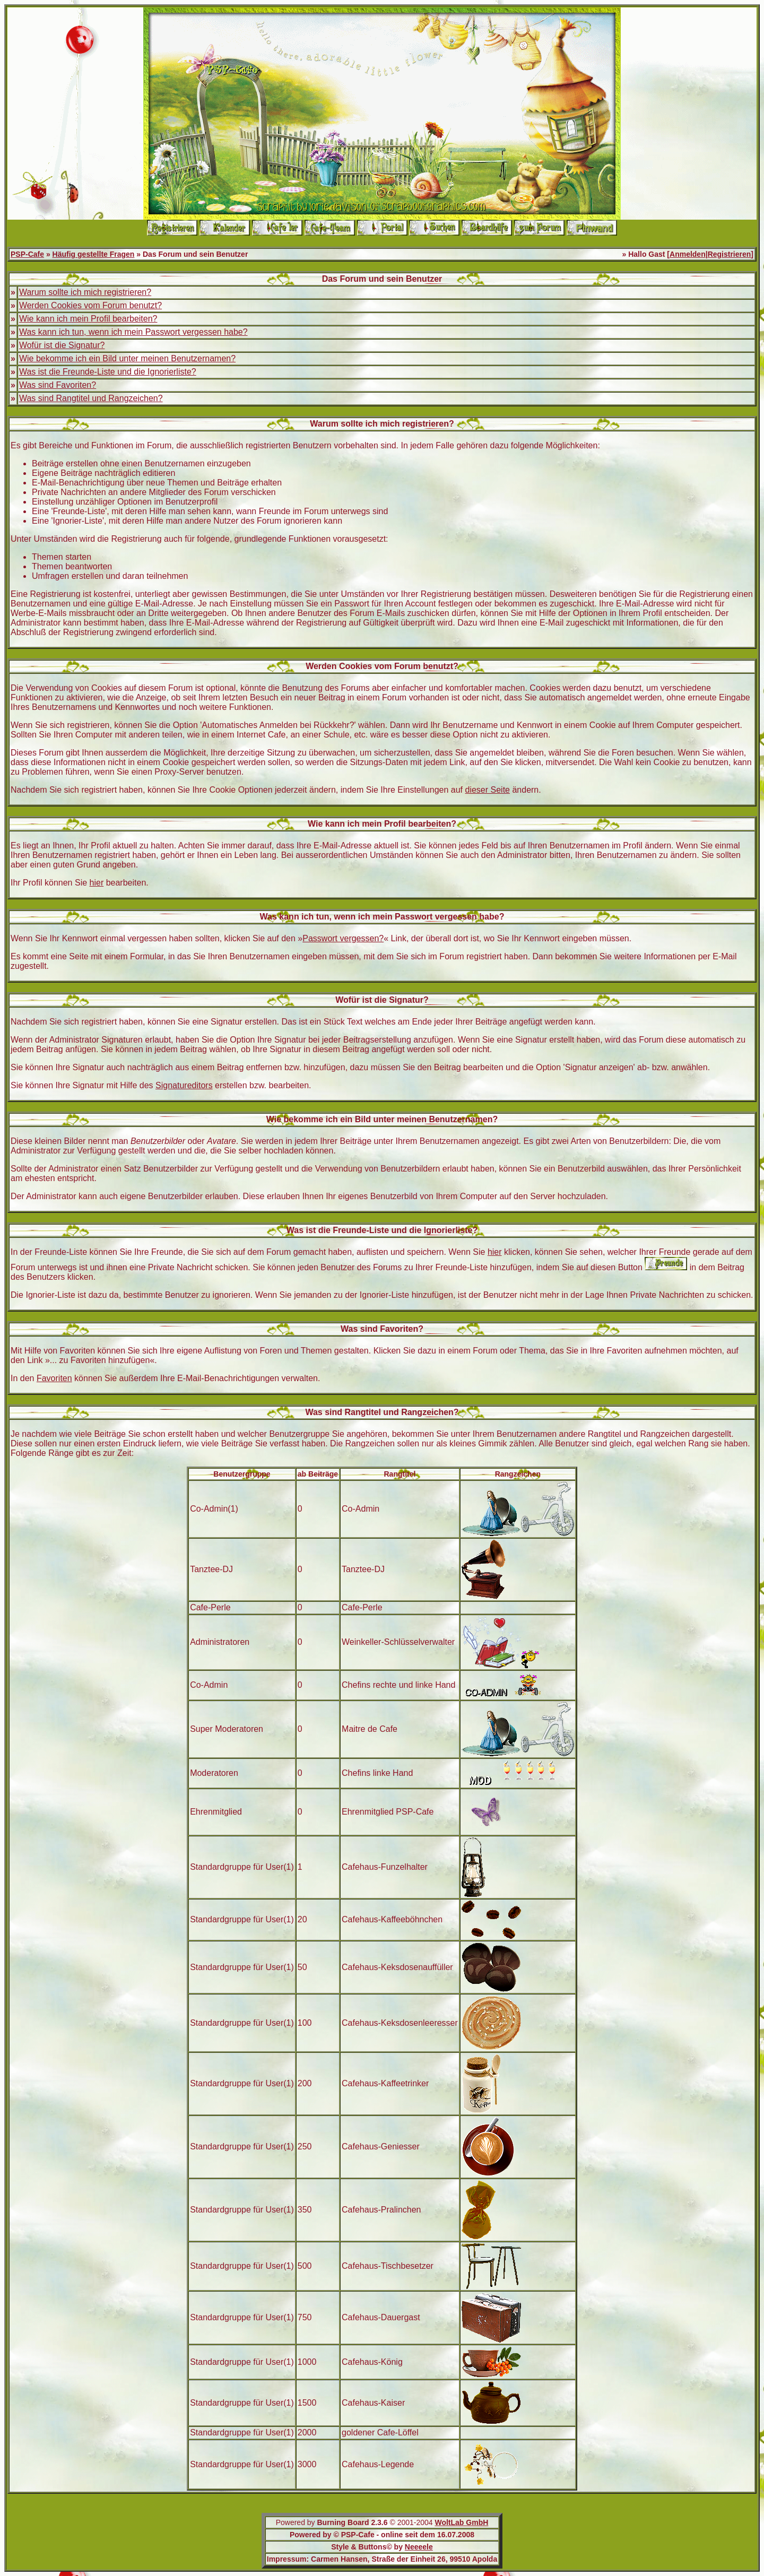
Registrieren (729, 254)
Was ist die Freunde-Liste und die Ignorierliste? (107, 371)
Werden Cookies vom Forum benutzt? (90, 305)
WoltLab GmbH (461, 2522)
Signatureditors (184, 1085)
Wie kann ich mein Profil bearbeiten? (88, 318)
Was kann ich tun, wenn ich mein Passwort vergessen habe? (133, 331)
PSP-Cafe (27, 254)
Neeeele (419, 2547)
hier (97, 882)
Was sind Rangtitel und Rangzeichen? (91, 398)
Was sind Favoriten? (57, 384)
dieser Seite (487, 789)
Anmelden (688, 254)
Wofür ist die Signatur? (62, 345)
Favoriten (54, 1378)
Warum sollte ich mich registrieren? (85, 292)
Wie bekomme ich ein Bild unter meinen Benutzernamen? (127, 358)
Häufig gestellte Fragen (94, 254)
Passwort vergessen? (343, 938)
